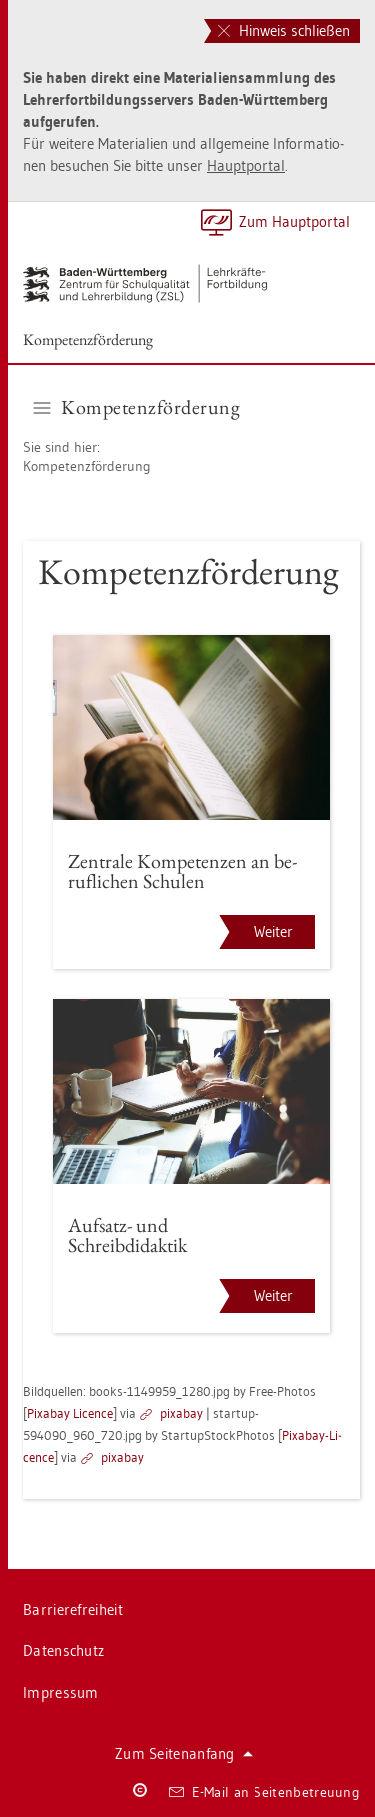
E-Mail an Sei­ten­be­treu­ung (264, 1792)
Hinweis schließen (284, 30)
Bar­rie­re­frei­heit (73, 1609)
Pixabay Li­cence (70, 1413)
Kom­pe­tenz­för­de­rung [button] (137, 407)
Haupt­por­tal (246, 165)
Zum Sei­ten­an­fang (184, 1753)
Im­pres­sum (61, 1692)
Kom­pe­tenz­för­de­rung (88, 339)
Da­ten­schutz (63, 1650)
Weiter (273, 931)
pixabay (181, 1413)
